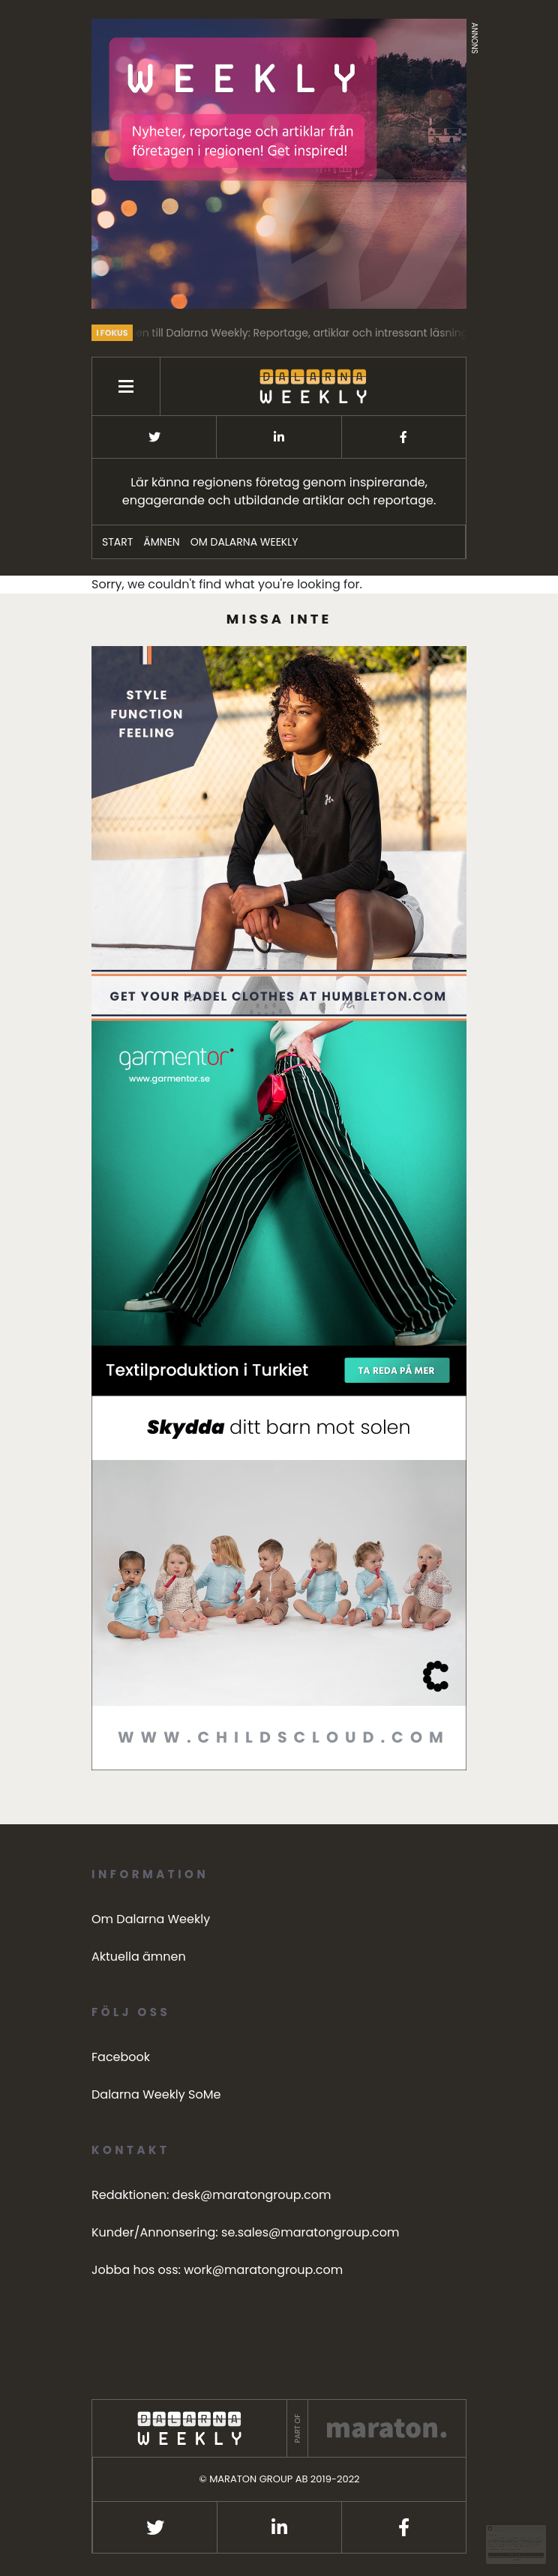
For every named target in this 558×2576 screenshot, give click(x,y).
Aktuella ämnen (139, 1956)
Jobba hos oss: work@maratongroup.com (217, 2269)
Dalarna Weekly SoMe (156, 2094)
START (117, 541)
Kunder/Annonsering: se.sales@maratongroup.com (246, 2232)
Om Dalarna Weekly (244, 541)
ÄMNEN (161, 541)
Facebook (121, 2057)
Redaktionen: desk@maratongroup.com (211, 2195)
